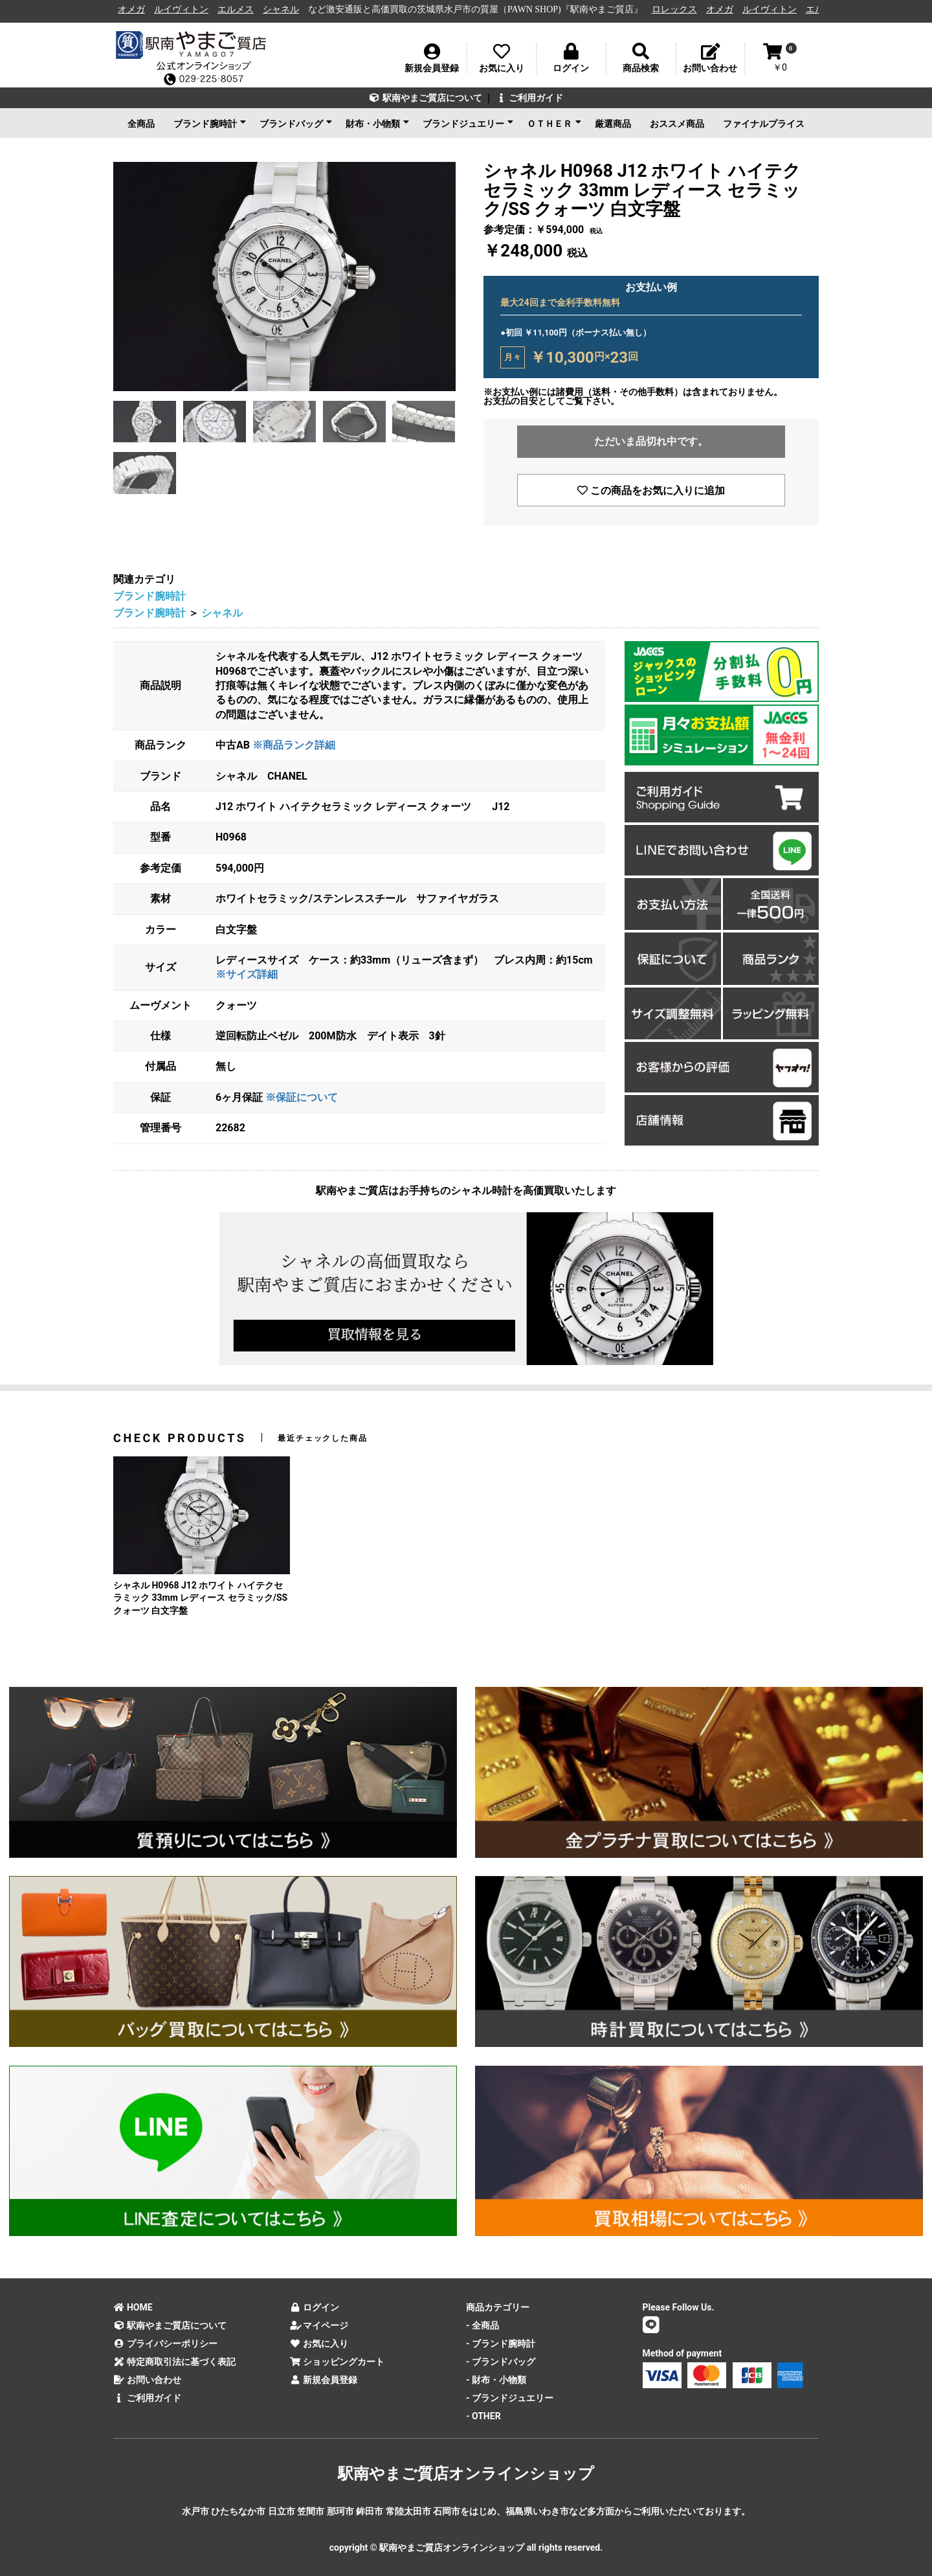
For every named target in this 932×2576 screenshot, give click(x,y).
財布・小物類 (377, 123)
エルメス (244, 9)
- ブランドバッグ (500, 2361)
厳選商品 (613, 124)
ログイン (315, 2307)
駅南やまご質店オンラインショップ (466, 2474)
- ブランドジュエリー (509, 2398)
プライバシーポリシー (165, 2343)
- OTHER (483, 2416)
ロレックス (682, 9)
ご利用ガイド (529, 98)
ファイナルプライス (763, 124)
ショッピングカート (337, 2361)
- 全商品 (482, 2325)
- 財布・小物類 (496, 2380)
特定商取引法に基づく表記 (174, 2361)
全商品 (141, 124)
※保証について (301, 1097)
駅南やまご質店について (425, 98)
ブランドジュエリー (468, 123)
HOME (133, 2307)
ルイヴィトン (189, 9)
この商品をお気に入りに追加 (651, 490)
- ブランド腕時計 (500, 2343)
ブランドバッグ (296, 123)
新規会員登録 (324, 2380)
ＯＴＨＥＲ (554, 123)
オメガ (139, 9)
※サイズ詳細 (247, 974)
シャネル (289, 9)
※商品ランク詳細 (293, 745)
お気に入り (319, 2343)
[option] (284, 276)
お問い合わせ (147, 2380)
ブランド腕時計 (209, 123)
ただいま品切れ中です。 (651, 441)
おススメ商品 (677, 124)
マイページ (319, 2325)
